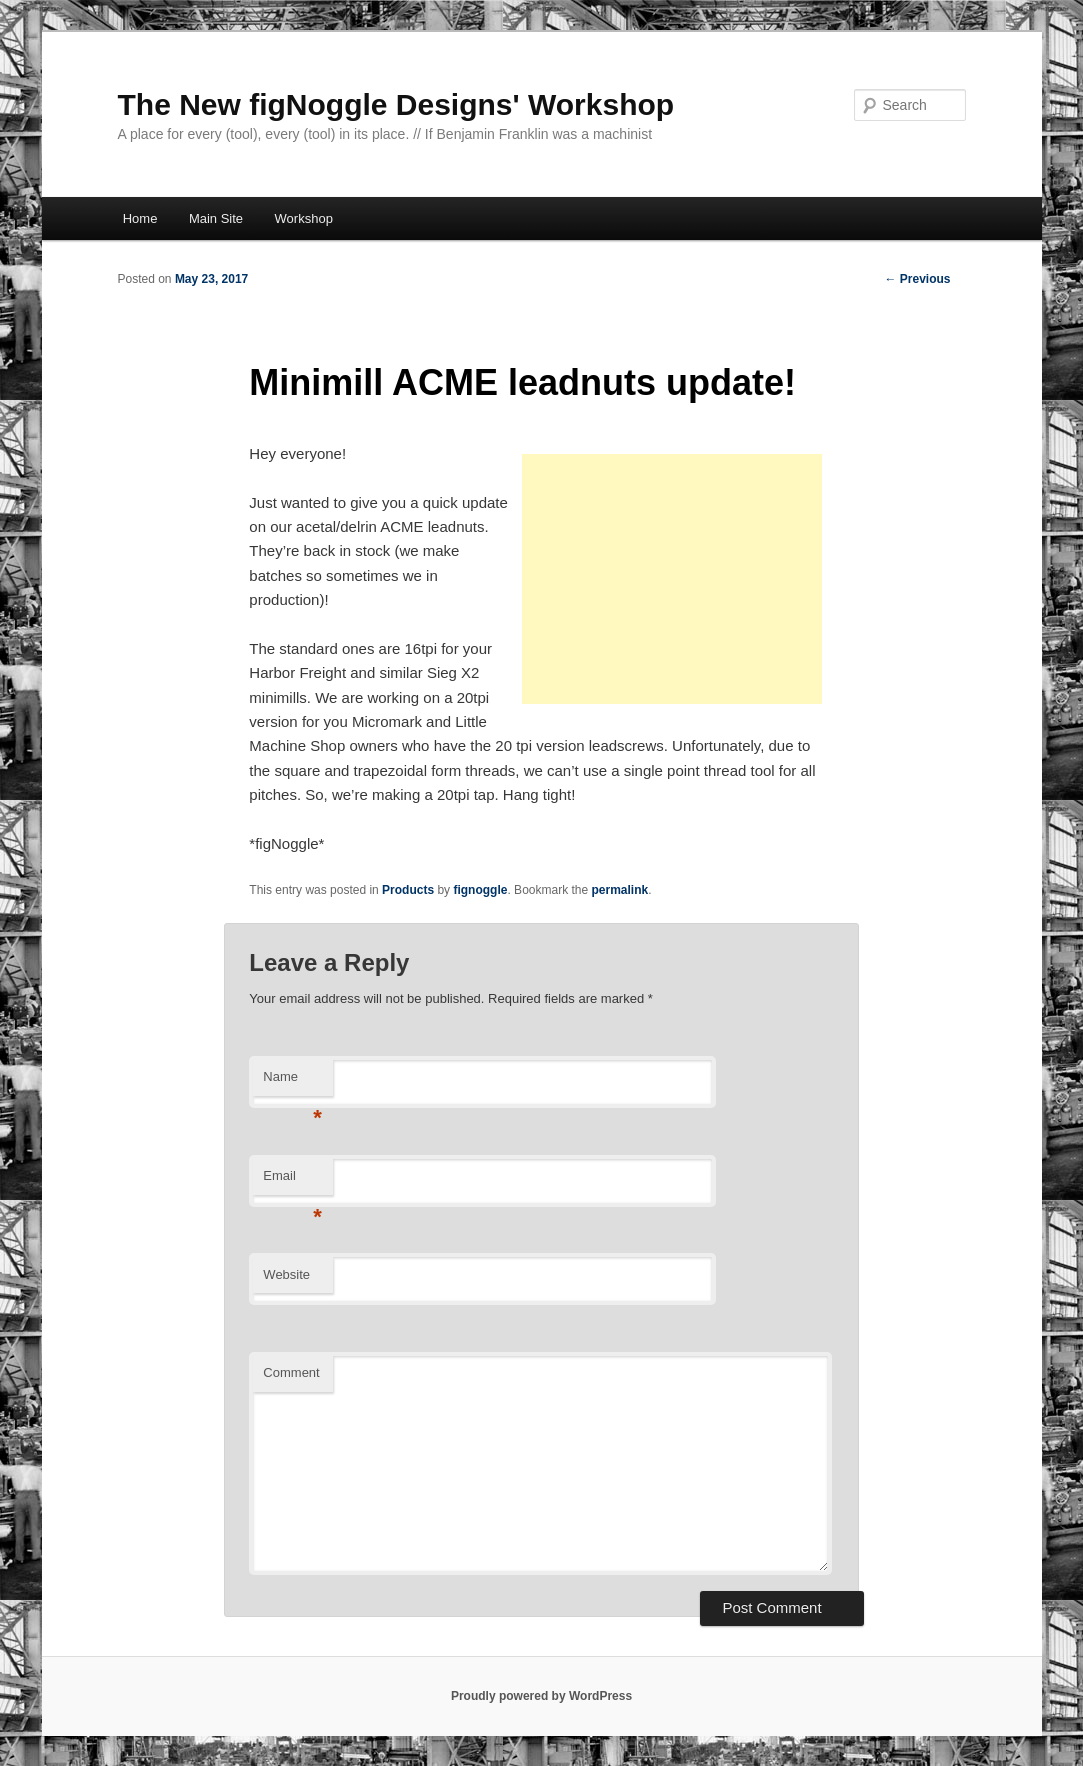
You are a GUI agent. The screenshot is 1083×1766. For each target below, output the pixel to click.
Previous (917, 279)
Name (292, 1082)
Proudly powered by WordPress (541, 1696)
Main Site (216, 218)
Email (292, 1181)
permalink (620, 890)
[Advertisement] (672, 579)
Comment (291, 1372)
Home (140, 218)
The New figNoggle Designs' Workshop (396, 104)
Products (408, 890)
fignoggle (480, 890)
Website (286, 1274)
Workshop (304, 218)
